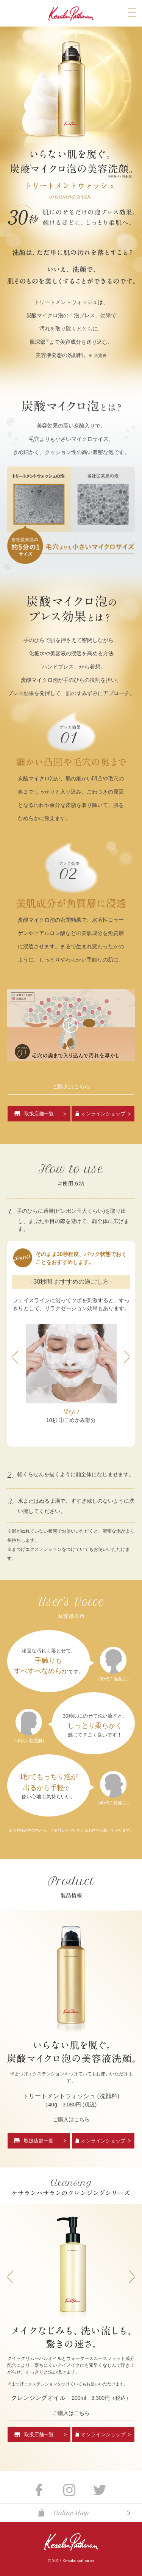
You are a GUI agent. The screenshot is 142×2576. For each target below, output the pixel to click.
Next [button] (127, 1357)
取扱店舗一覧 (39, 1114)
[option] (71, 1374)
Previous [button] (15, 1357)
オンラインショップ (103, 1114)
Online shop (71, 2513)
